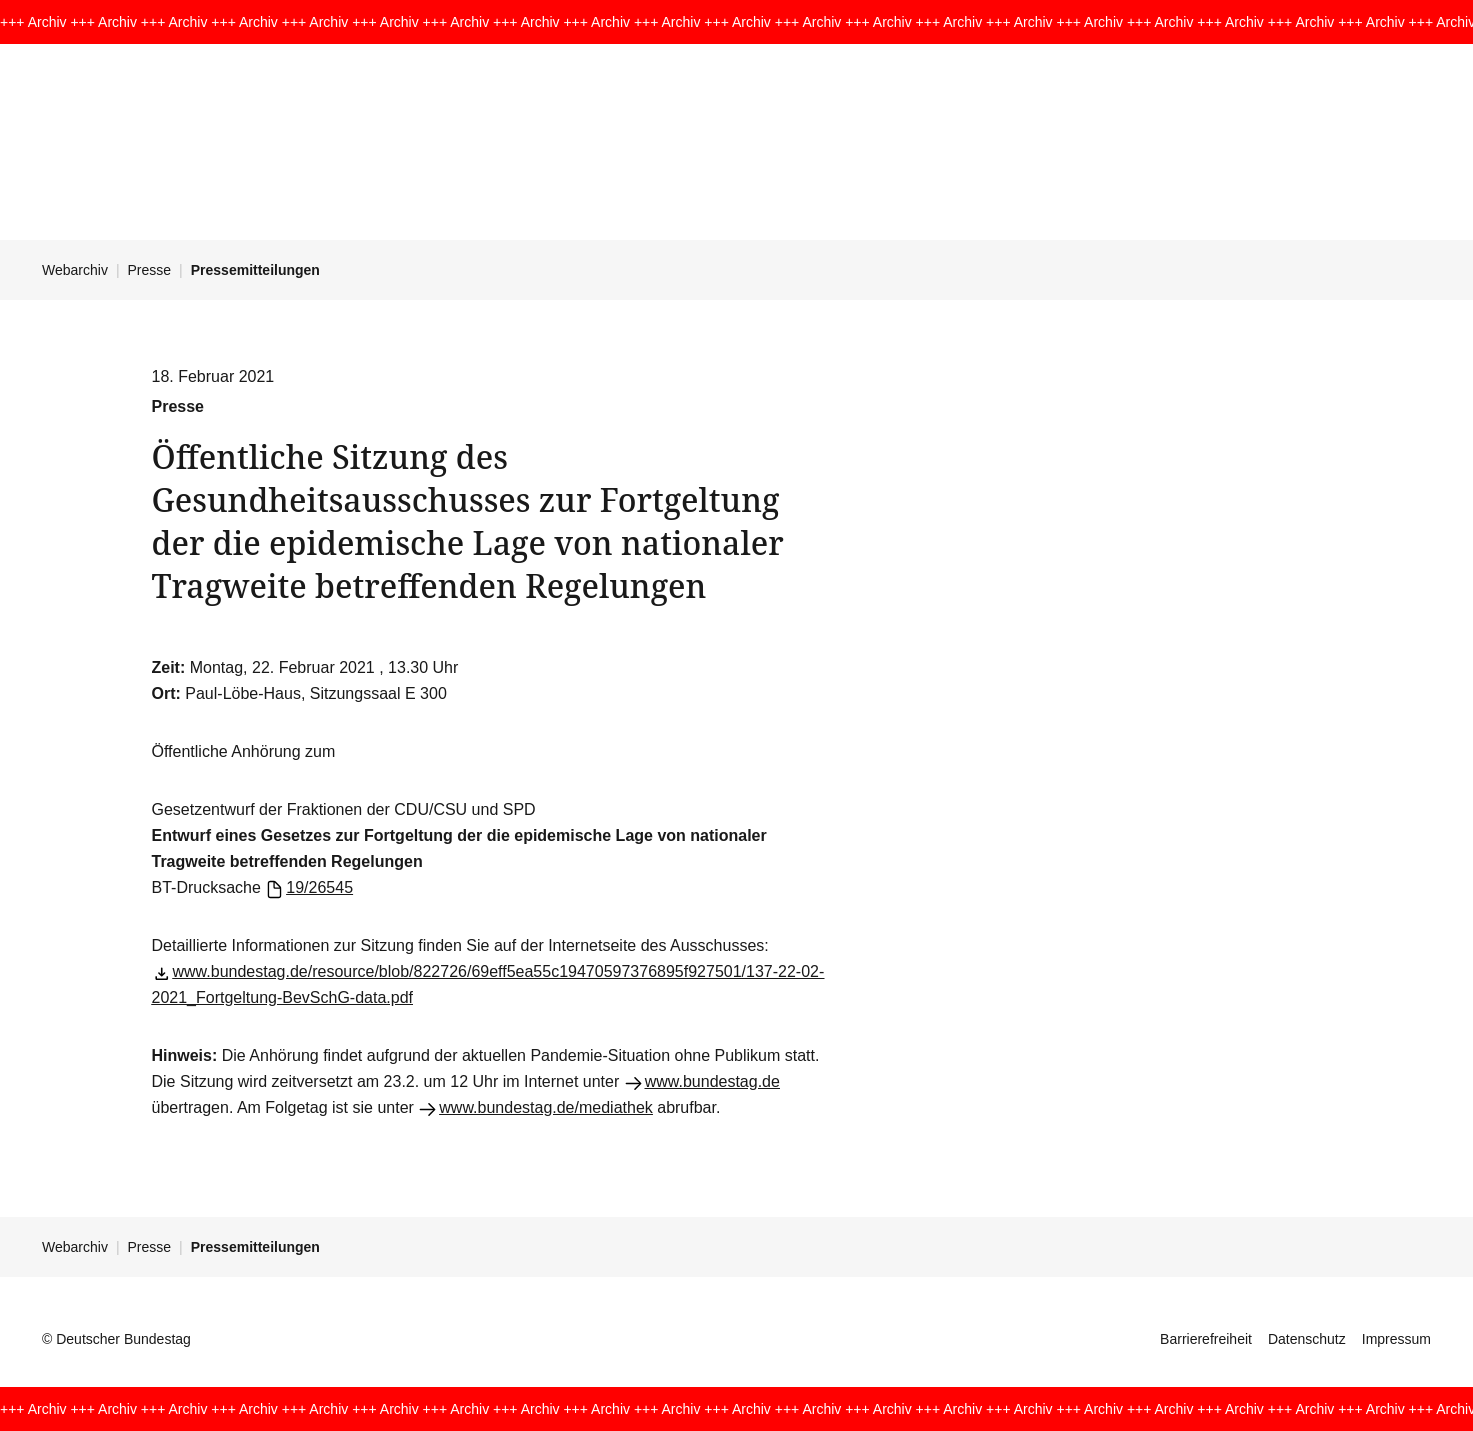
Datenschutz (1307, 1339)
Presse (150, 270)
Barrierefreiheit (1206, 1339)
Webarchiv (75, 270)
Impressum (1396, 1339)
